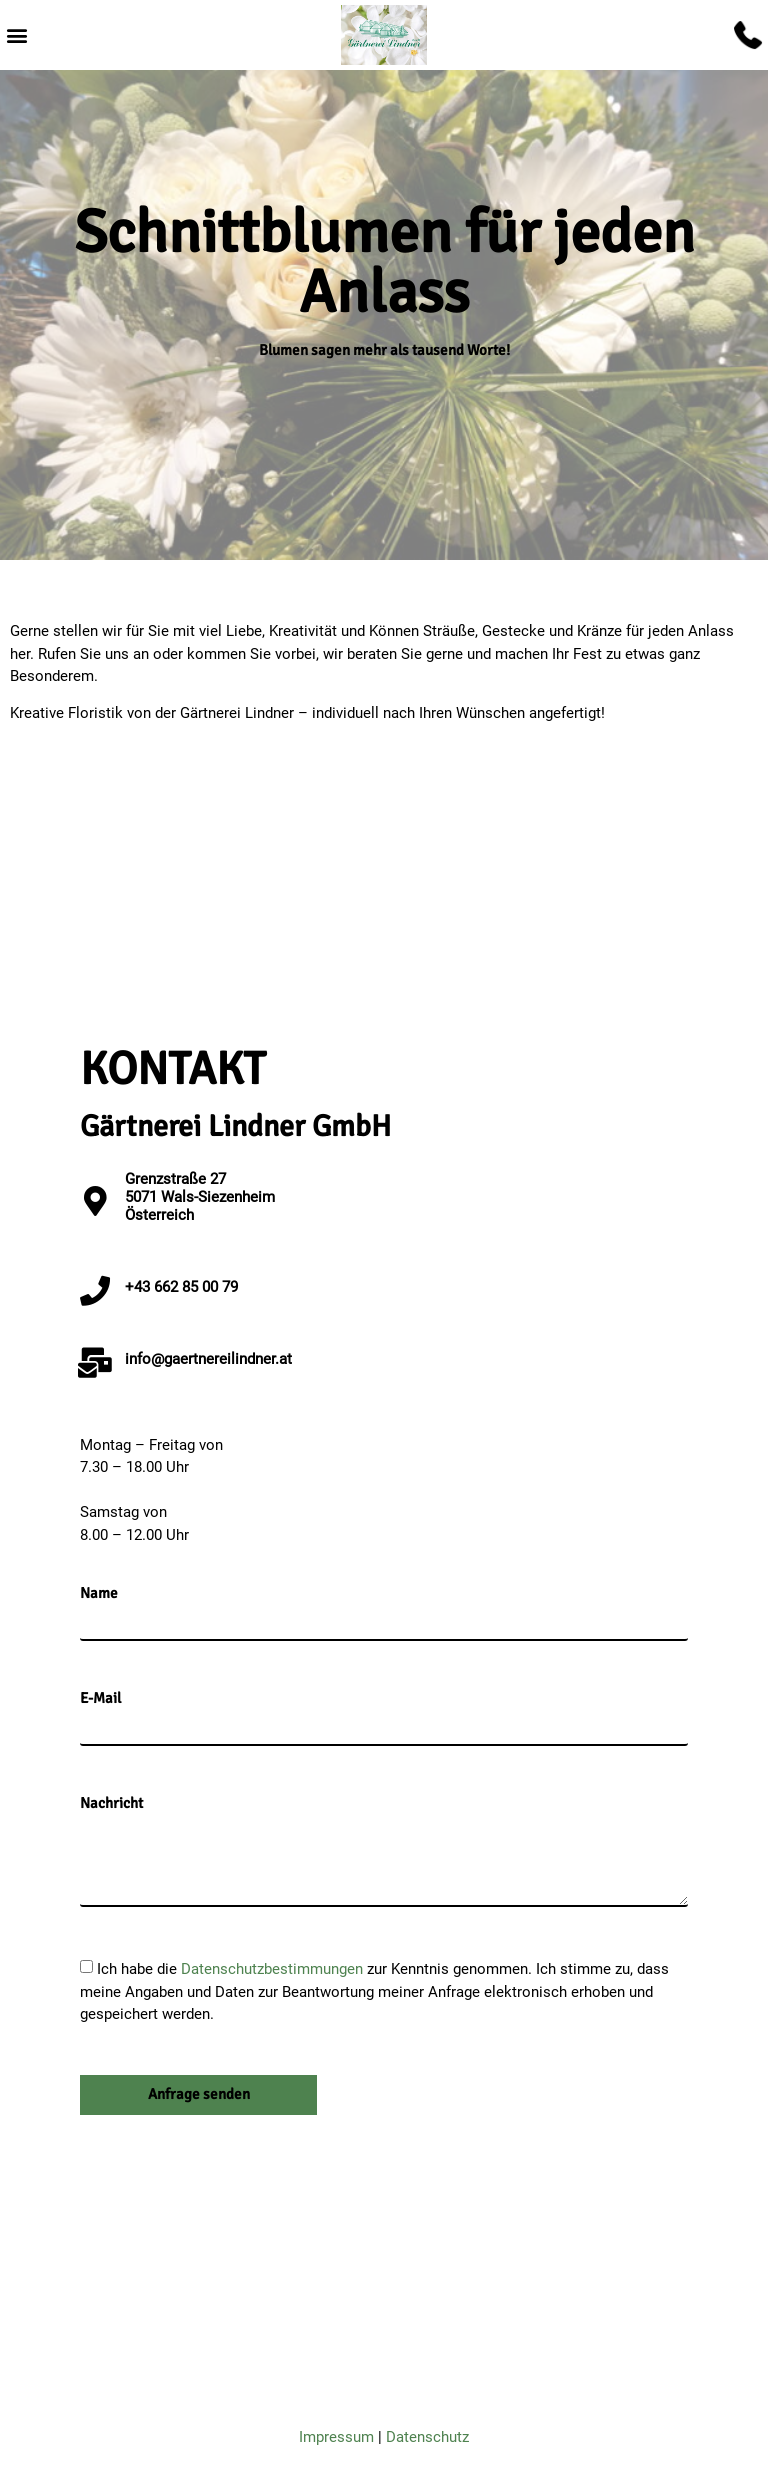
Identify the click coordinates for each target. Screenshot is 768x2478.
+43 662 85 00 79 (181, 1287)
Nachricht (111, 1803)
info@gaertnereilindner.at (208, 1359)
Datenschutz (427, 2437)
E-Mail (100, 1698)
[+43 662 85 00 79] (95, 1291)
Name (99, 1593)
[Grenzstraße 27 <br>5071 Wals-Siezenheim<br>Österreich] (95, 1201)
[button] (16, 35)
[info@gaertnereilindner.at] (95, 1363)
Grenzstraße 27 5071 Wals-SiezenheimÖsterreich (200, 1197)
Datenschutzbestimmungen (274, 1969)
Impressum (336, 2437)
